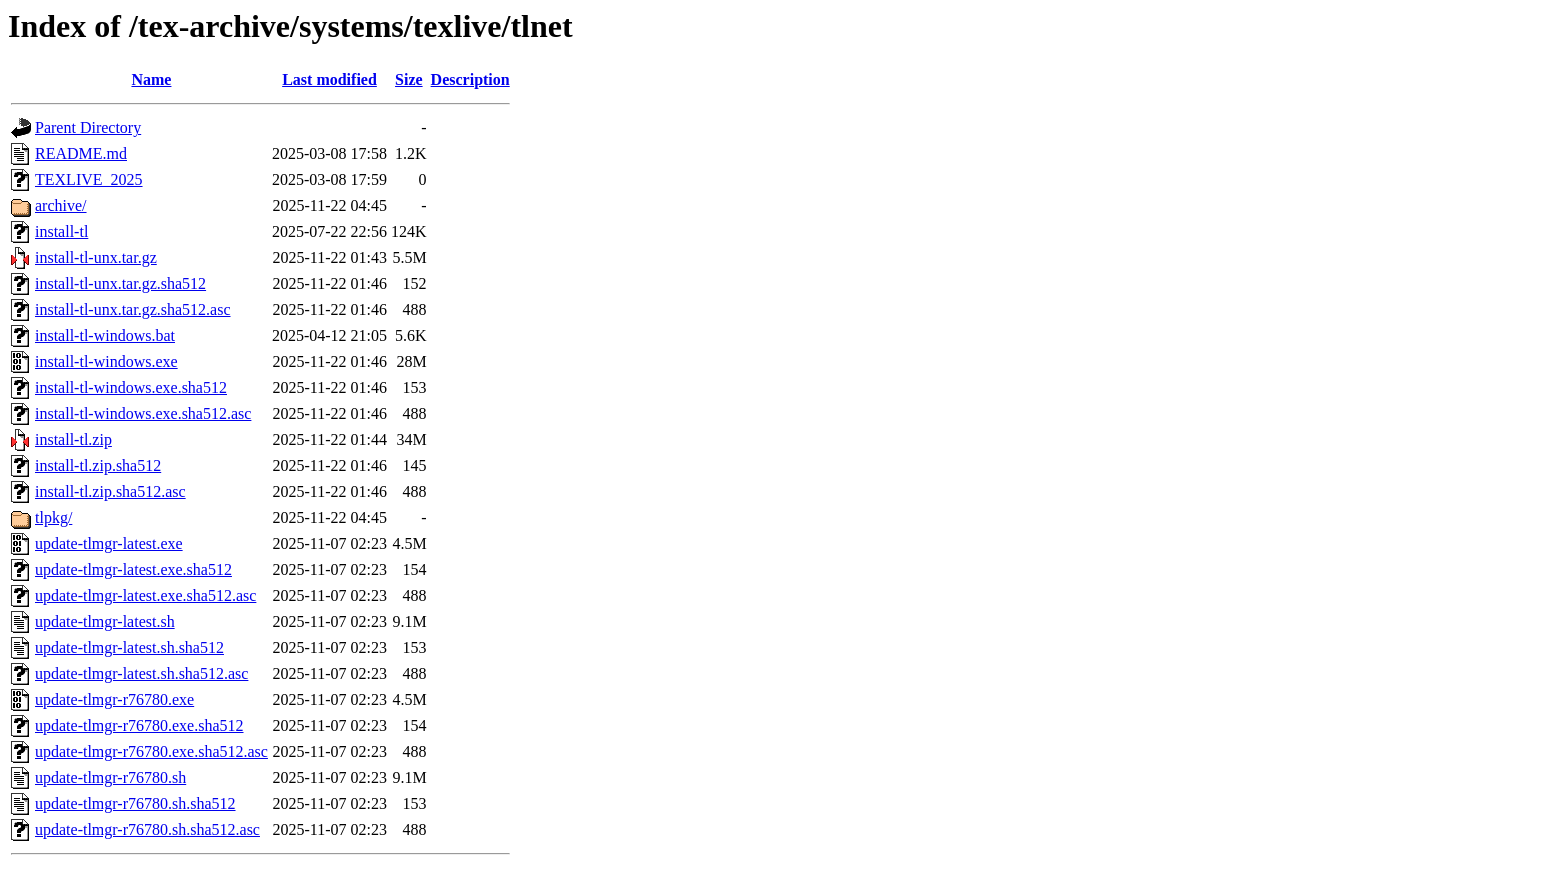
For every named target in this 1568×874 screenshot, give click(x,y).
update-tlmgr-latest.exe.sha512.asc (145, 595)
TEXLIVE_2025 (89, 179)
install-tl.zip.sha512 (98, 465)
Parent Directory (88, 127)
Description (470, 79)
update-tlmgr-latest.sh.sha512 (129, 647)
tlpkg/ (53, 517)
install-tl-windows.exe (106, 361)
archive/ (61, 205)
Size (409, 79)
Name (151, 79)
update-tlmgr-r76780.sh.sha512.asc (147, 829)
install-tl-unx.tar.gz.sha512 (120, 283)
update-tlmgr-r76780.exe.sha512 (139, 725)
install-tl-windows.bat (105, 335)
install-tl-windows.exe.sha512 (131, 387)
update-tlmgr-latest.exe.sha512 (133, 569)
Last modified (329, 79)
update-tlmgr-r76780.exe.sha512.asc (151, 751)
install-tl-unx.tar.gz (96, 257)
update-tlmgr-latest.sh (105, 621)
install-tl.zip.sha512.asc (110, 491)
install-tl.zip (73, 439)
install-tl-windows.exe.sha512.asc (143, 413)
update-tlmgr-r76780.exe (114, 699)
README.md (81, 153)
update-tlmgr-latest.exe (109, 543)
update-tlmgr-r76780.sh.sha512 (135, 803)
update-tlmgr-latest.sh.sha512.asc (141, 673)
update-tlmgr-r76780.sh (110, 777)
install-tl (61, 231)
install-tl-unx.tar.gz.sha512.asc (133, 309)
